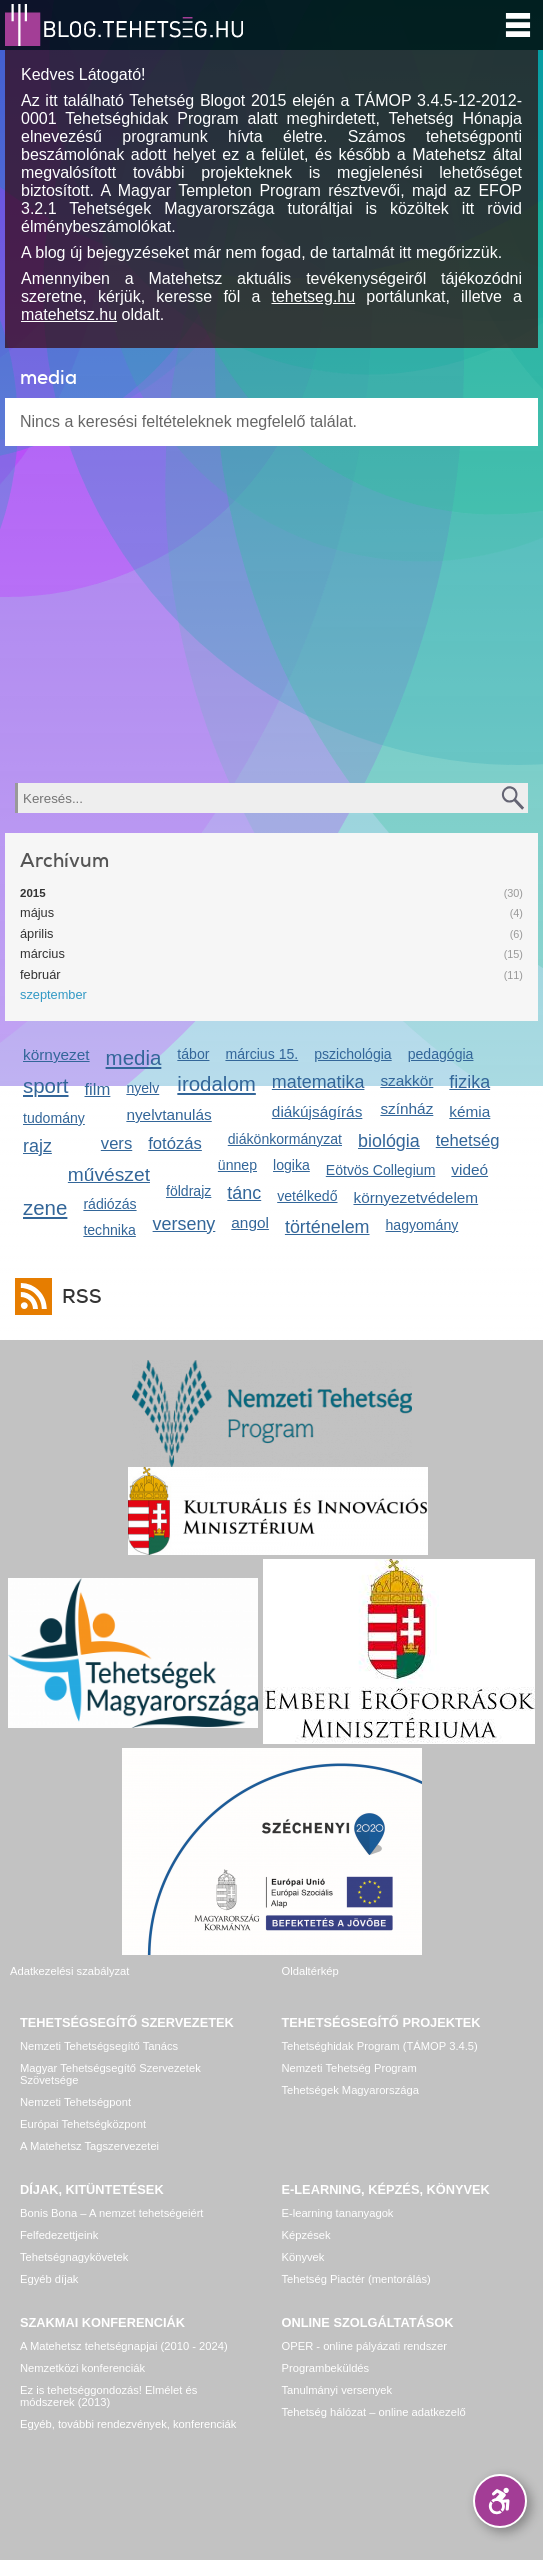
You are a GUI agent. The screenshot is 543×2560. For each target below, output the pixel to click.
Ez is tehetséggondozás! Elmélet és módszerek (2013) (108, 2396)
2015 (33, 893)
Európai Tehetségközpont (83, 2124)
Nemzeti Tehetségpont (75, 2102)
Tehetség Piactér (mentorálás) (356, 2279)
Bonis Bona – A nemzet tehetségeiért (111, 2213)
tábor (193, 1054)
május (37, 912)
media (134, 1057)
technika (109, 1230)
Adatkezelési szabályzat (69, 1971)
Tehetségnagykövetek (74, 2257)
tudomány (54, 1118)
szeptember (53, 994)
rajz (37, 1146)
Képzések (306, 2235)
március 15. (261, 1054)
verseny (184, 1224)
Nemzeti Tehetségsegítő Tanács (99, 2046)
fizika (469, 1082)
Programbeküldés (326, 2368)
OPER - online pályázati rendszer (364, 2346)
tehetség (468, 1140)
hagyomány (422, 1225)
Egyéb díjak (49, 2279)
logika (291, 1165)
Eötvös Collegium (381, 1170)
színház (406, 1108)
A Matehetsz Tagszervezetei (89, 2146)
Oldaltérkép (310, 1971)
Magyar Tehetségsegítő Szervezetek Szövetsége (110, 2074)
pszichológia (352, 1054)
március (42, 953)
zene (45, 1207)
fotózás (175, 1143)
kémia (469, 1111)
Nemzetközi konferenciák (82, 2368)
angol (250, 1222)
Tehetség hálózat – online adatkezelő (374, 2412)
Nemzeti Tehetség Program (349, 2068)
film (98, 1089)
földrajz (188, 1191)
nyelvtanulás (168, 1114)
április (36, 933)
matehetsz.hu (69, 314)
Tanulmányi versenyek (337, 2390)
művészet (109, 1174)
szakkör (406, 1080)
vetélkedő (307, 1196)
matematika (318, 1082)
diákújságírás (317, 1111)
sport (46, 1085)
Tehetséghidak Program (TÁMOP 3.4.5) (380, 2046)
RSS (77, 1296)
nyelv (142, 1088)
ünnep (237, 1165)
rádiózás (109, 1204)
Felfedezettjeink (59, 2235)
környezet (56, 1054)
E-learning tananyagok (338, 2213)
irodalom (216, 1083)
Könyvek (303, 2257)
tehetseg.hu (314, 296)
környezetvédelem (415, 1197)
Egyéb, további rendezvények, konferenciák (128, 2424)
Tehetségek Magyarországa (350, 2090)
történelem (327, 1227)
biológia (389, 1141)
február (40, 974)
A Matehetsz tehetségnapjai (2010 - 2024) (124, 2346)
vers (116, 1143)
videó (469, 1169)
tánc (244, 1193)
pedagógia (441, 1054)
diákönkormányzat (285, 1139)
